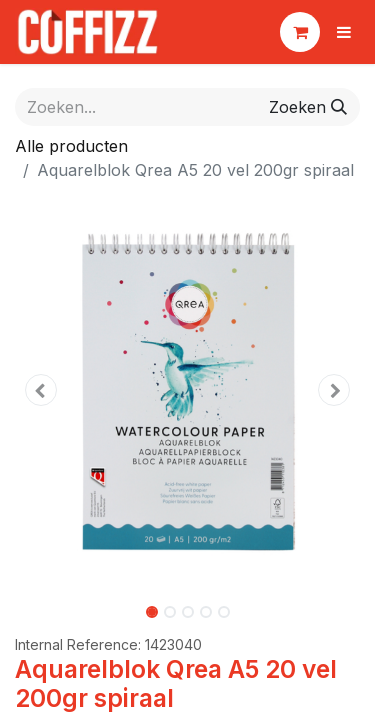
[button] (41, 390)
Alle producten (71, 146)
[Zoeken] (308, 107)
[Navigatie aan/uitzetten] (344, 32)
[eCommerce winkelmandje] (300, 32)
